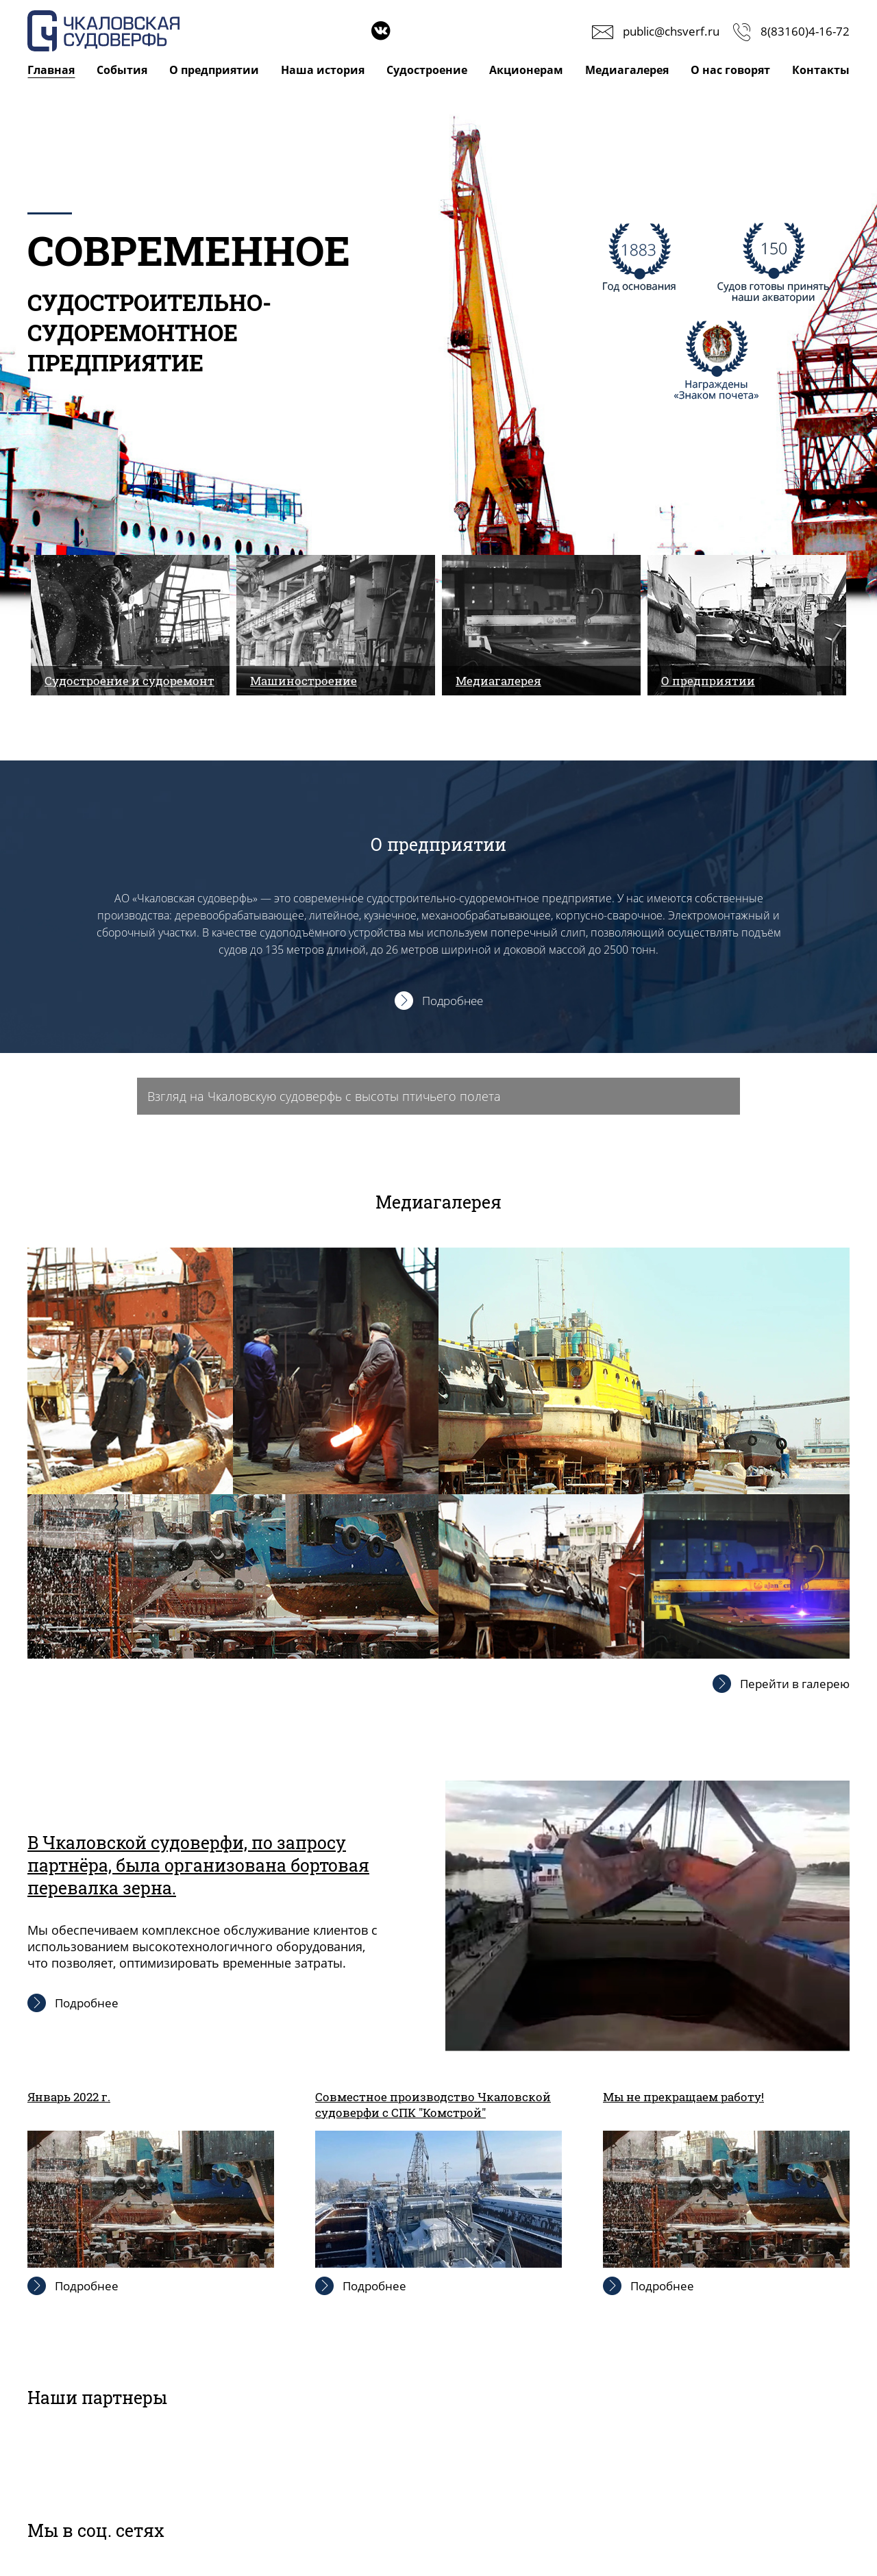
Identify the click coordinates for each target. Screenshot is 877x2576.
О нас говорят (730, 69)
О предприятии (214, 69)
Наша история (323, 69)
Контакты (821, 69)
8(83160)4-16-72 (805, 31)
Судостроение (426, 69)
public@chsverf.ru (671, 31)
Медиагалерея (627, 69)
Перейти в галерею (795, 1684)
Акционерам (526, 69)
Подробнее (452, 1000)
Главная (51, 69)
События (122, 69)
